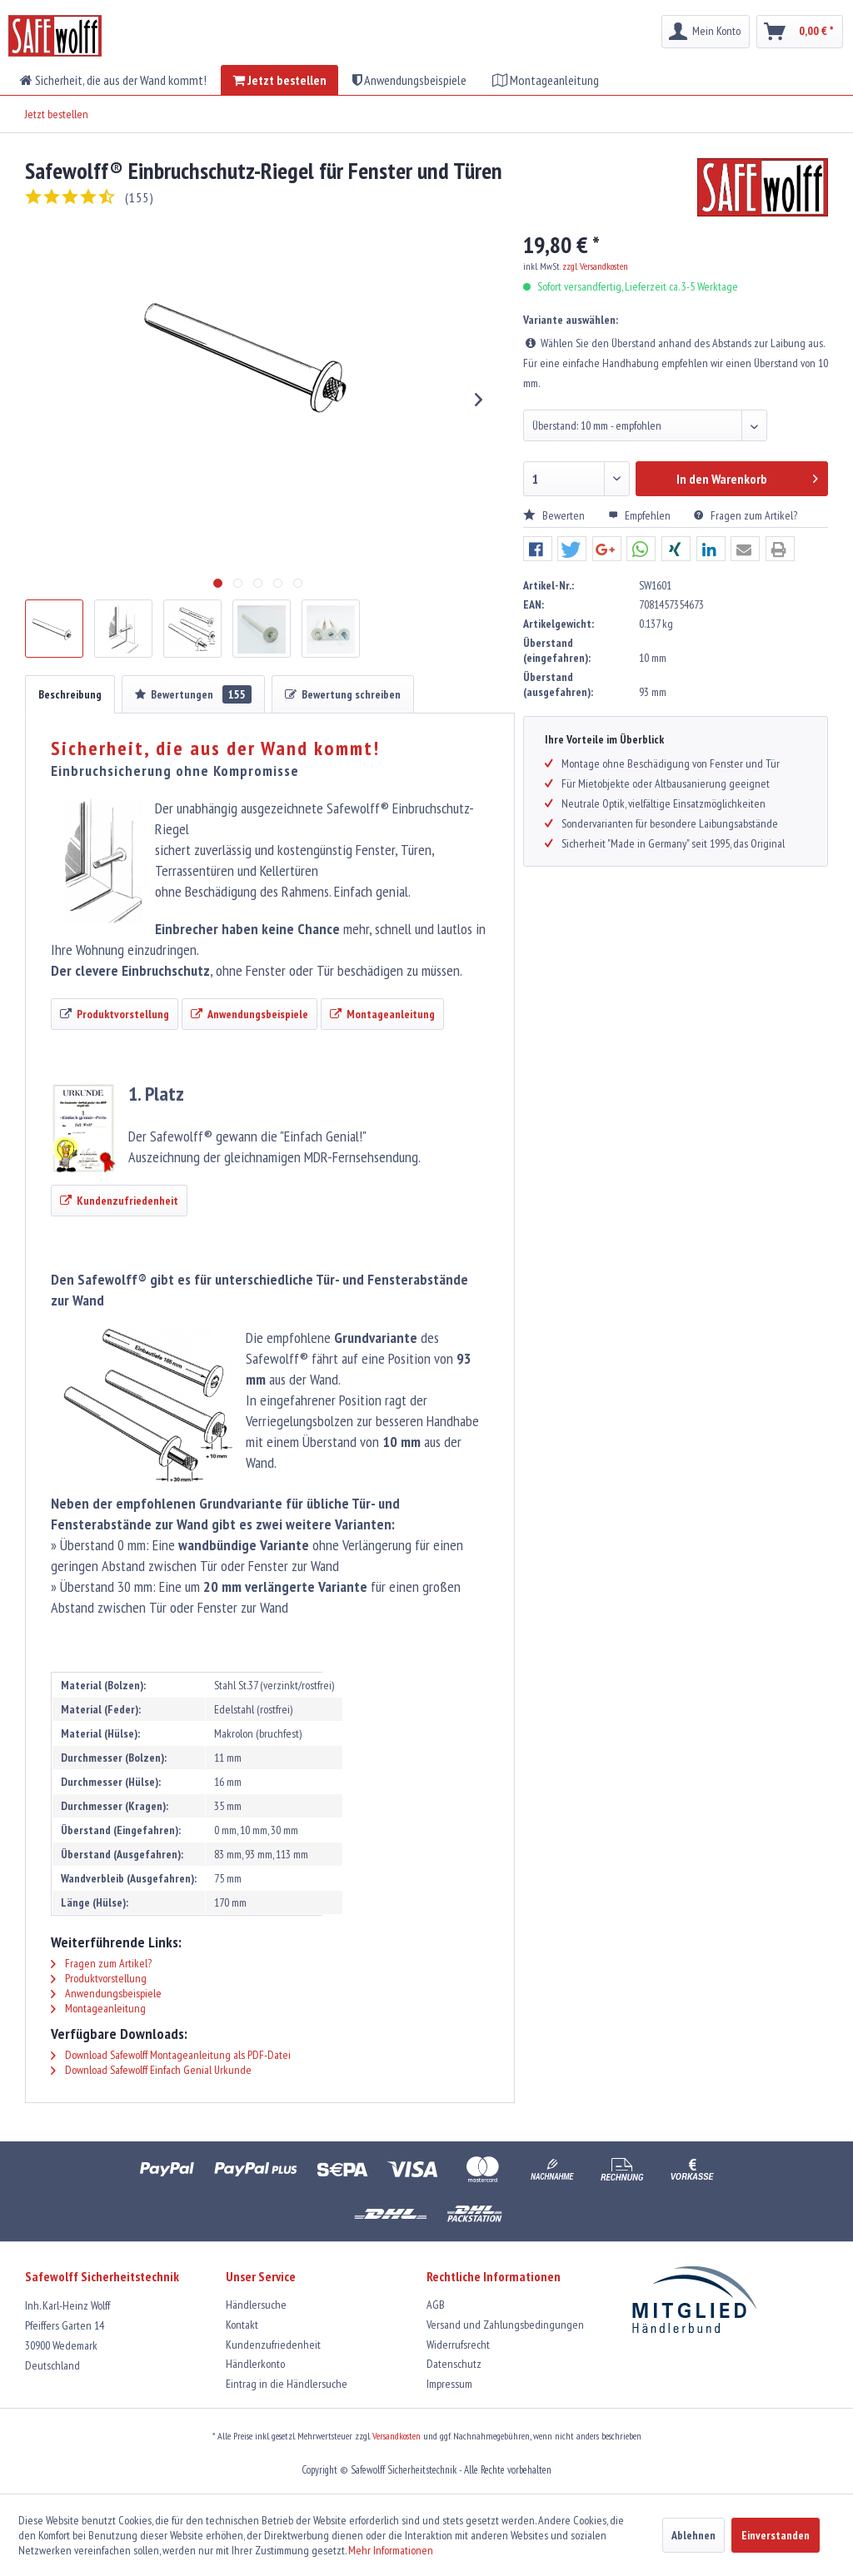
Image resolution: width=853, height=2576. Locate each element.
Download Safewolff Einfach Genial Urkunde (151, 2069)
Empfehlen (640, 515)
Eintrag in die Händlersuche (286, 2383)
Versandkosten (396, 2435)
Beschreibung (70, 694)
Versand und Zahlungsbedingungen (505, 2324)
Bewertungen (193, 694)
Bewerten (555, 515)
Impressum (449, 2383)
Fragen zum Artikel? (745, 515)
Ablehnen (693, 2535)
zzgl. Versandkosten (595, 266)
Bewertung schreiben (343, 694)
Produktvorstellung (99, 1978)
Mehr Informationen (390, 2550)
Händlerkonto (255, 2363)
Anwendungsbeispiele (106, 1993)
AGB (435, 2304)
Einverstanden (775, 2535)
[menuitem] (705, 31)
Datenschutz (453, 2363)
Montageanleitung (98, 2008)
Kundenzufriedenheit (273, 2344)
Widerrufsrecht (458, 2344)
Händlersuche (256, 2304)
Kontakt (242, 2324)
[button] (537, 549)
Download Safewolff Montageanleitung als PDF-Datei (171, 2054)
